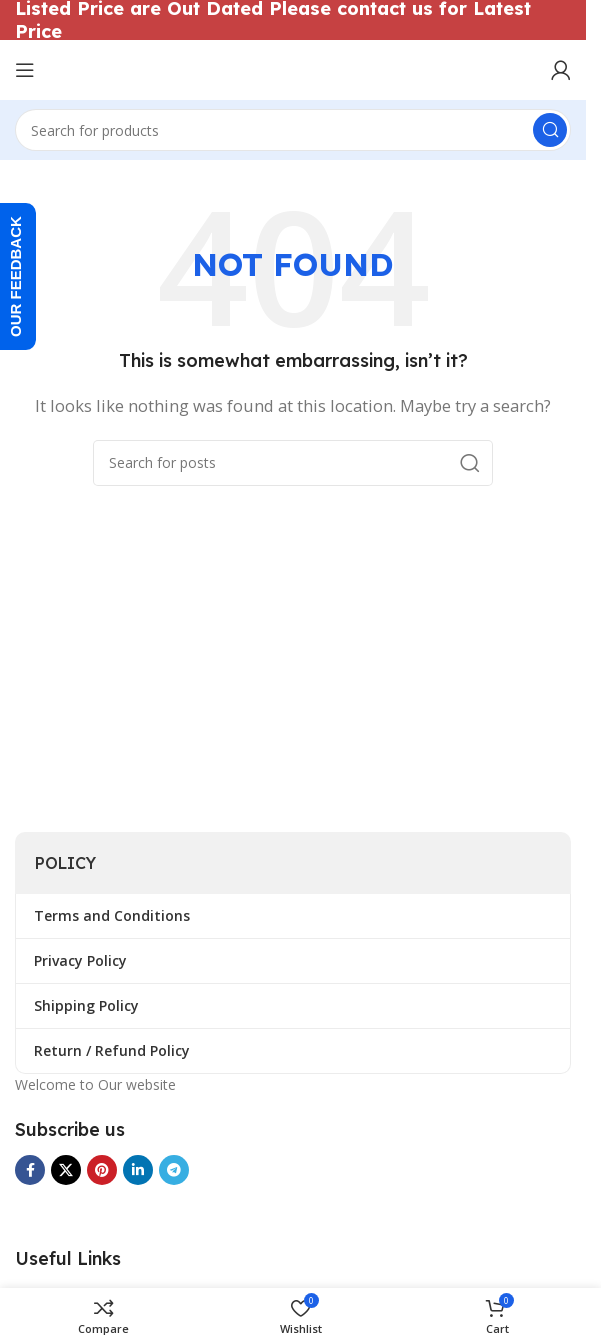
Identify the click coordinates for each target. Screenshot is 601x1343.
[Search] (293, 130)
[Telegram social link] (174, 1170)
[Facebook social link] (30, 1170)
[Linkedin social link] (138, 1170)
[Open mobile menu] (25, 70)
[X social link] (66, 1170)
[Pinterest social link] (102, 1170)
